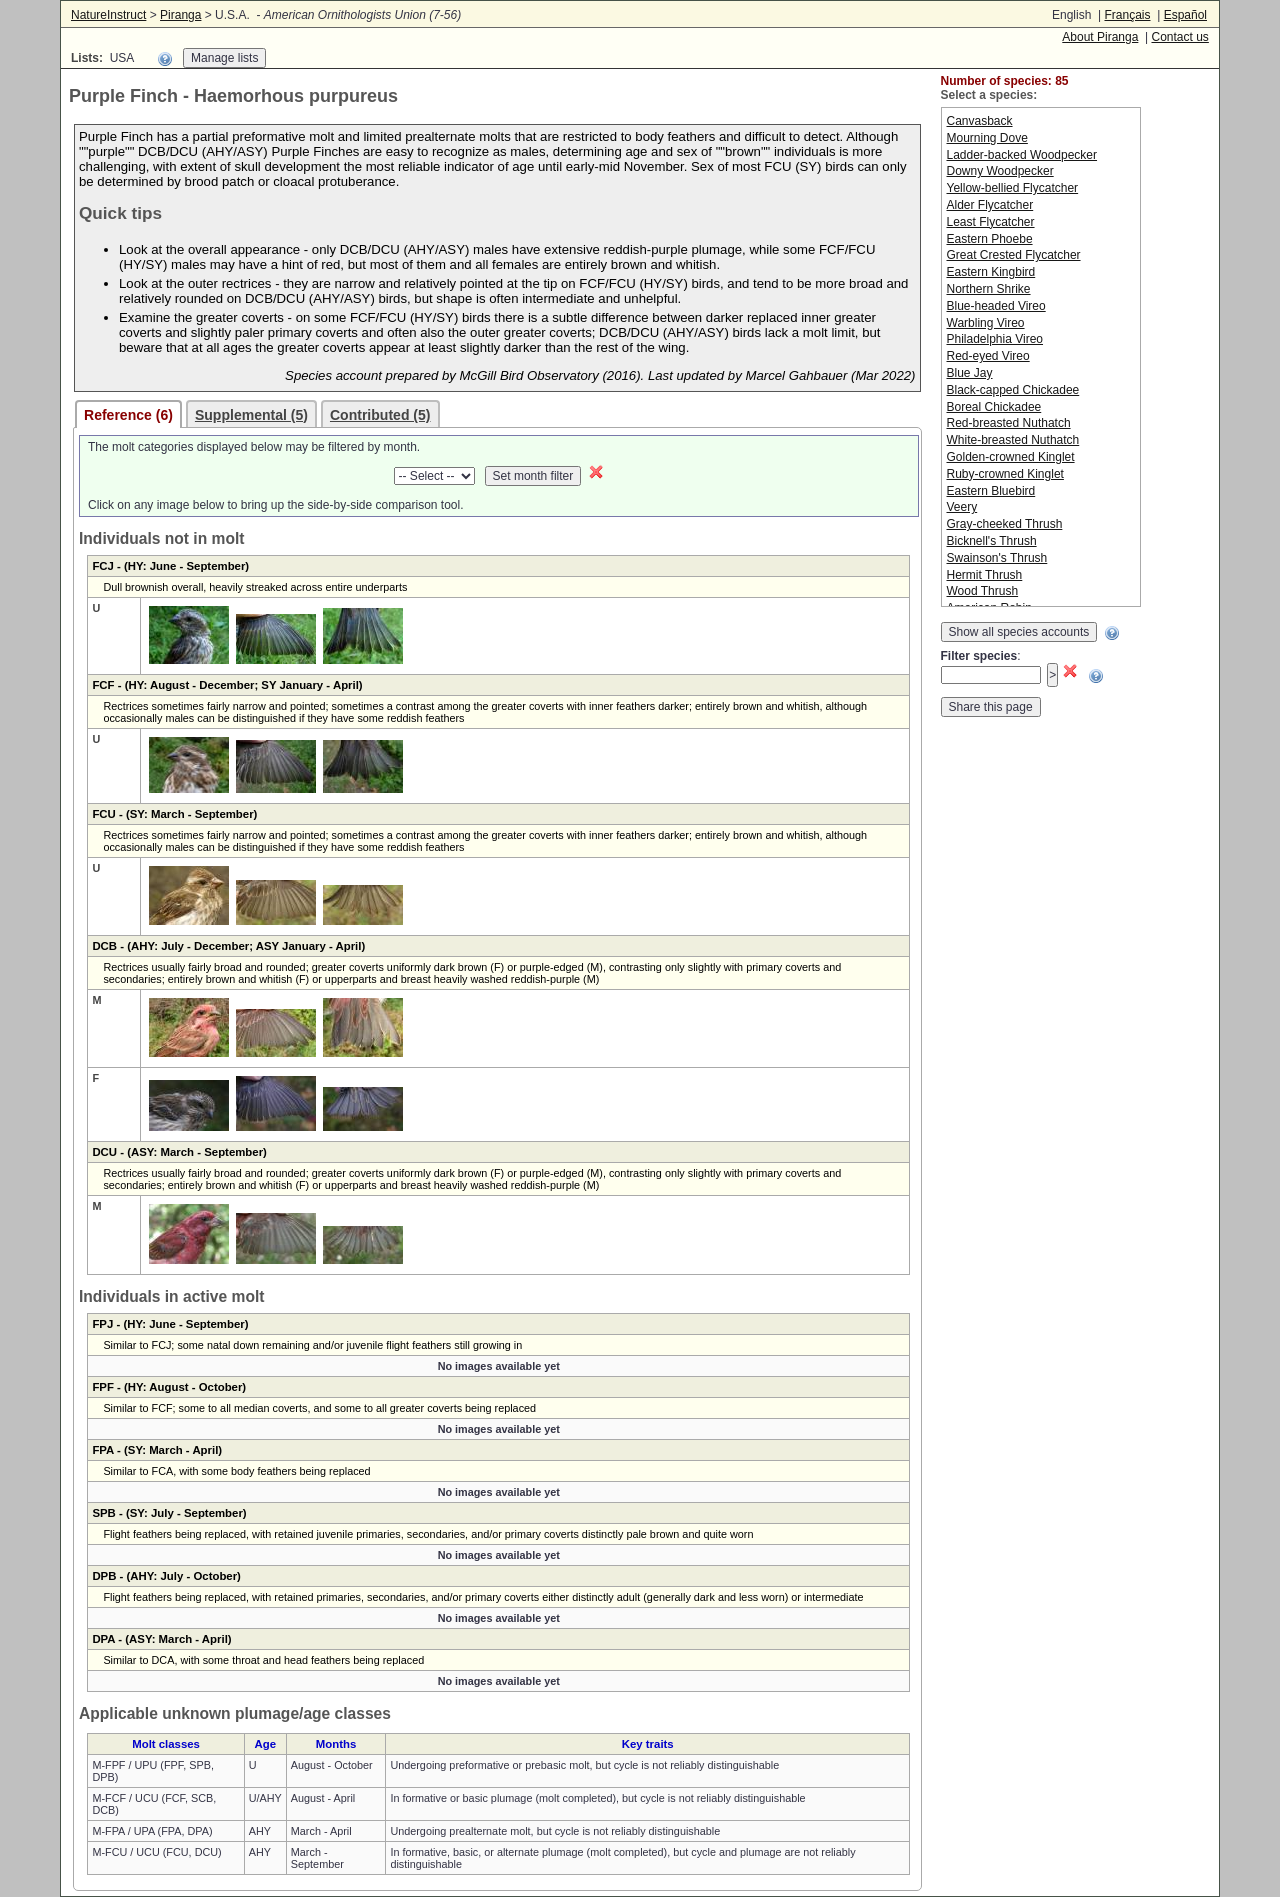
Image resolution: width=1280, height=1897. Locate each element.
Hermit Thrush (985, 575)
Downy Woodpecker (1000, 171)
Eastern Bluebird (991, 491)
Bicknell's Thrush (992, 541)
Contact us (1179, 37)
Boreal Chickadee (994, 407)
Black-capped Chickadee (1013, 390)
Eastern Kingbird (991, 272)
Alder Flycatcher (990, 205)
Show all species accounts (1019, 632)
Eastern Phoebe (990, 239)
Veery (962, 507)
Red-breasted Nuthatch (1009, 423)
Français (1127, 15)
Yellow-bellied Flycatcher (1013, 188)
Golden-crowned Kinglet (1011, 457)
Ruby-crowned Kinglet (1005, 474)
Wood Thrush (983, 591)
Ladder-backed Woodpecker (1022, 155)
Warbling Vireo (986, 323)
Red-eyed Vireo (988, 356)
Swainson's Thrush (997, 558)
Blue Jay (970, 373)
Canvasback (980, 121)
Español (1185, 15)
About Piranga (1100, 37)
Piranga (180, 15)
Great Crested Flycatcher (1014, 255)
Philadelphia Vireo (995, 339)
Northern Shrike (989, 289)
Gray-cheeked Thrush (1005, 524)
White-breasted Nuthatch (1013, 440)
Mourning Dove (987, 138)
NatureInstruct (108, 15)
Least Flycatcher (991, 222)
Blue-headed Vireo (996, 306)
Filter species (979, 656)
